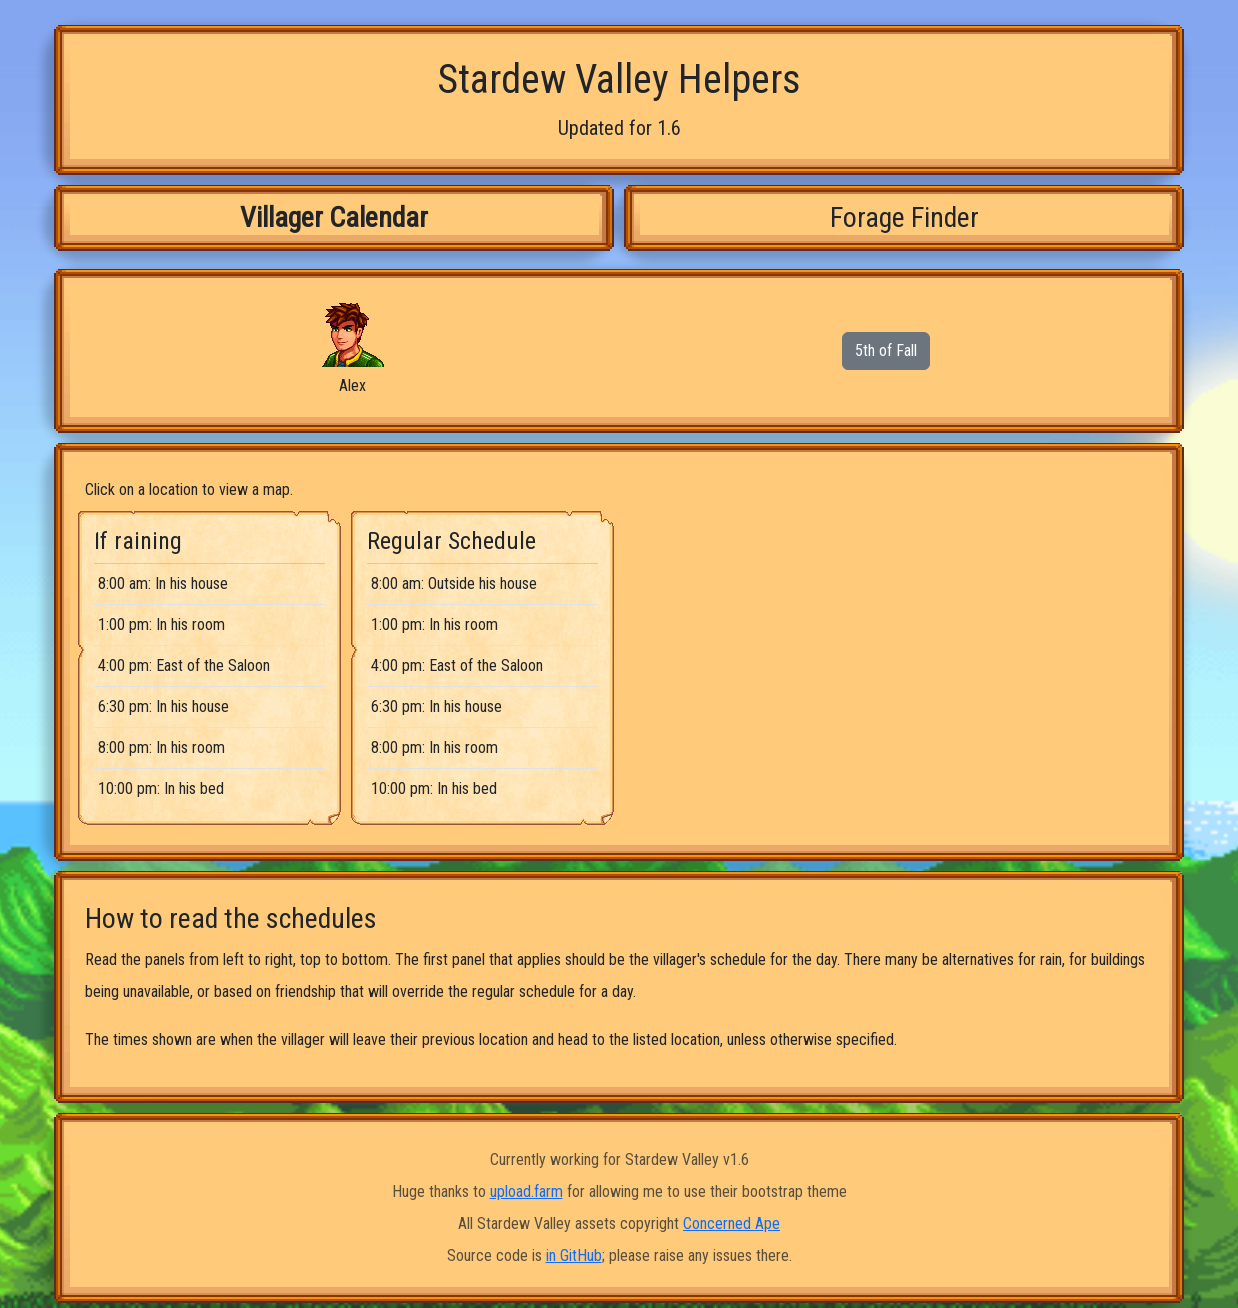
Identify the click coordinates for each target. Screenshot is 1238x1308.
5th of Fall (886, 350)
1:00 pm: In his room (161, 624)
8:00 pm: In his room (161, 747)
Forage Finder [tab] (904, 217)
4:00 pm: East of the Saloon (184, 665)
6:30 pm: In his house (163, 706)
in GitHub (574, 1255)
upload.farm (526, 1191)
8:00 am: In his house (163, 583)
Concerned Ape (731, 1223)
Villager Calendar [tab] (334, 217)
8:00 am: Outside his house (454, 583)
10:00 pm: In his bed (161, 788)
